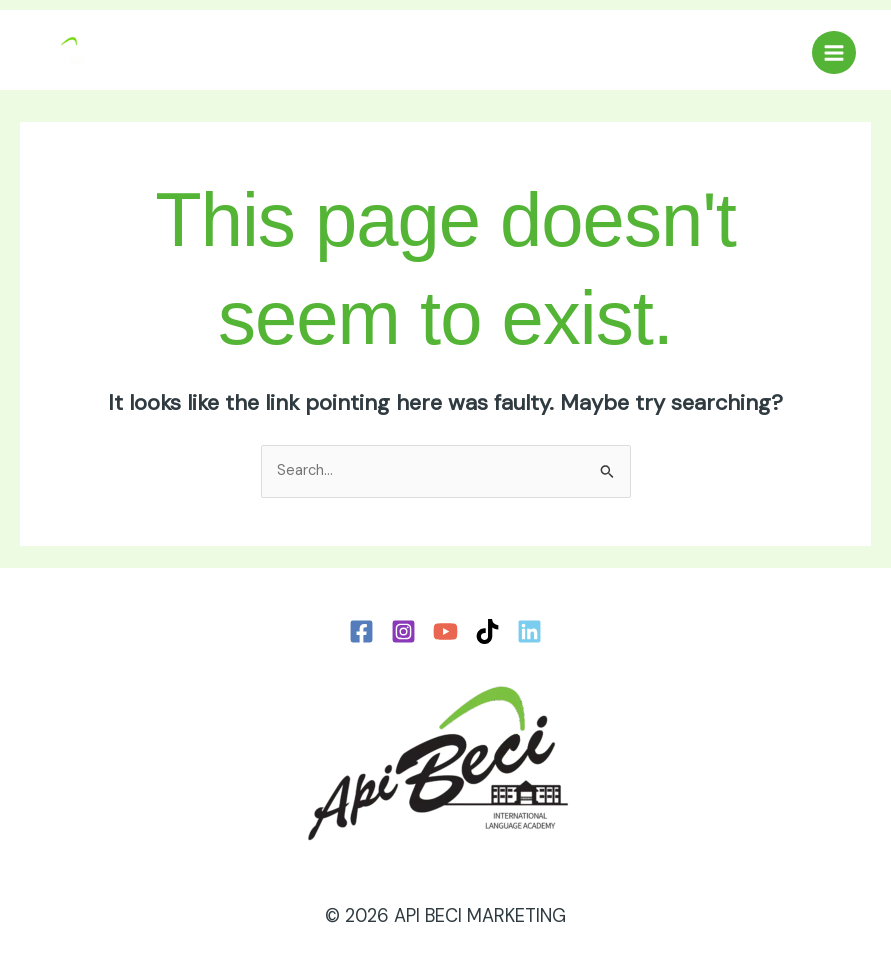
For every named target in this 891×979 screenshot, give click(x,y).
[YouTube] (445, 631)
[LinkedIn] (529, 631)
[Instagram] (403, 631)
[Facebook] (361, 631)
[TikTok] (487, 631)
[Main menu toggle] (834, 53)
